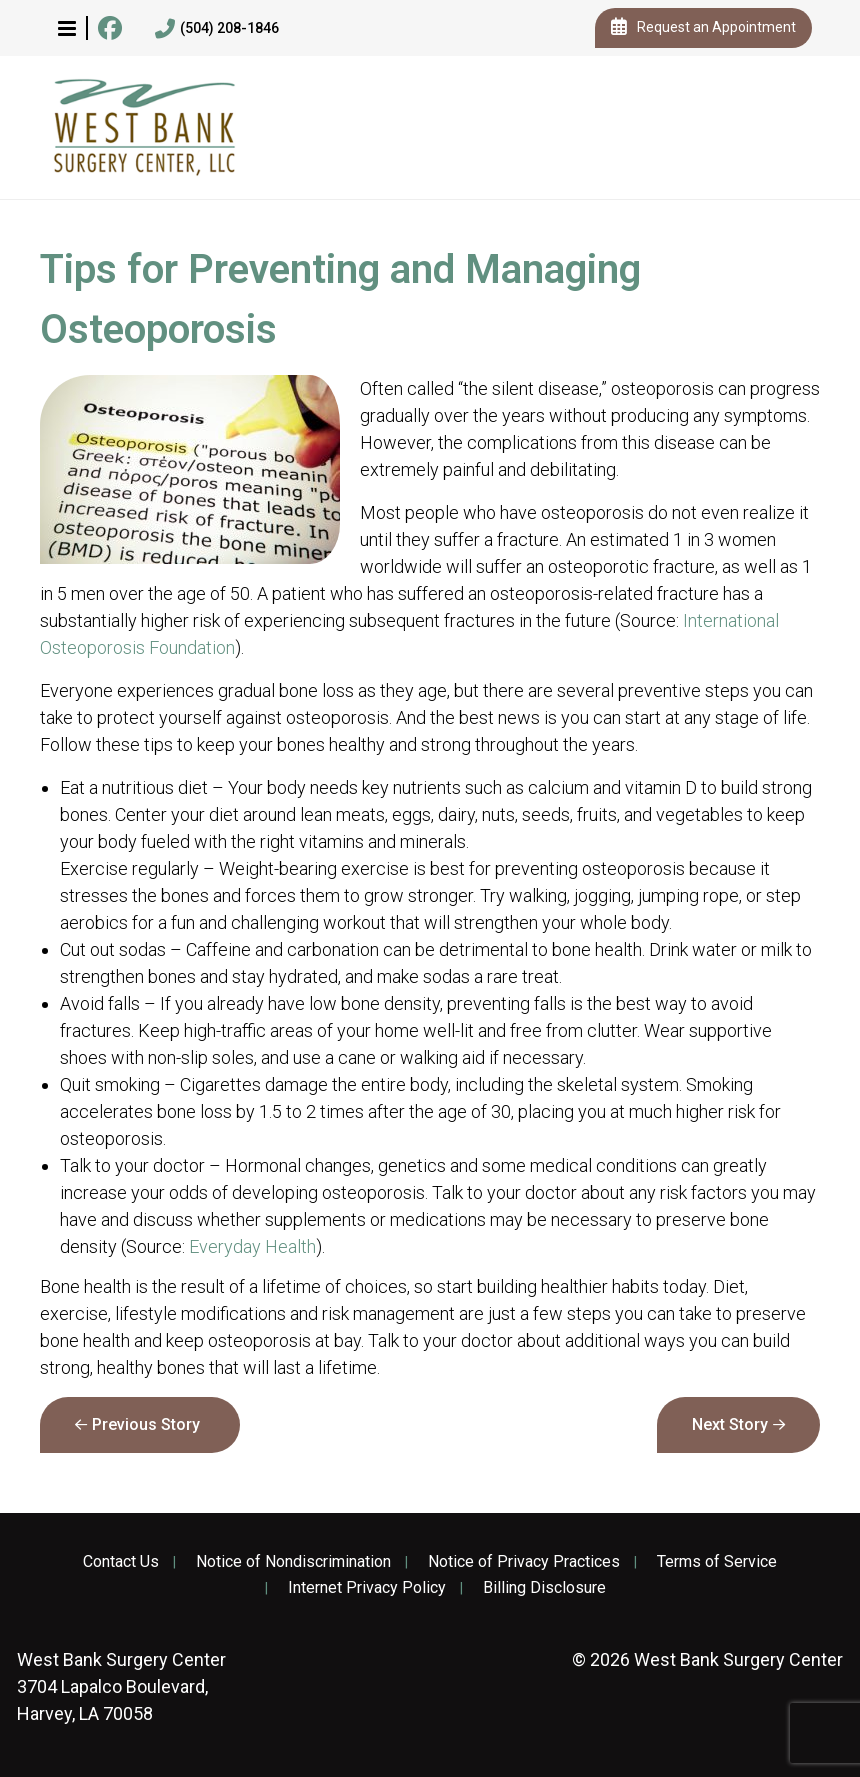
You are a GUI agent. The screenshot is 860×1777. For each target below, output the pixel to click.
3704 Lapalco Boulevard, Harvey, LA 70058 (121, 1686)
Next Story (730, 1424)
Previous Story (146, 1424)
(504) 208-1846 (217, 29)
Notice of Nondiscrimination (293, 1562)
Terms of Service (717, 1562)
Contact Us (121, 1562)
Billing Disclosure (544, 1588)
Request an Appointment (703, 28)
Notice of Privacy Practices (524, 1562)
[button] (67, 28)
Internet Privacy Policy (367, 1588)
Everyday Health (252, 1246)
